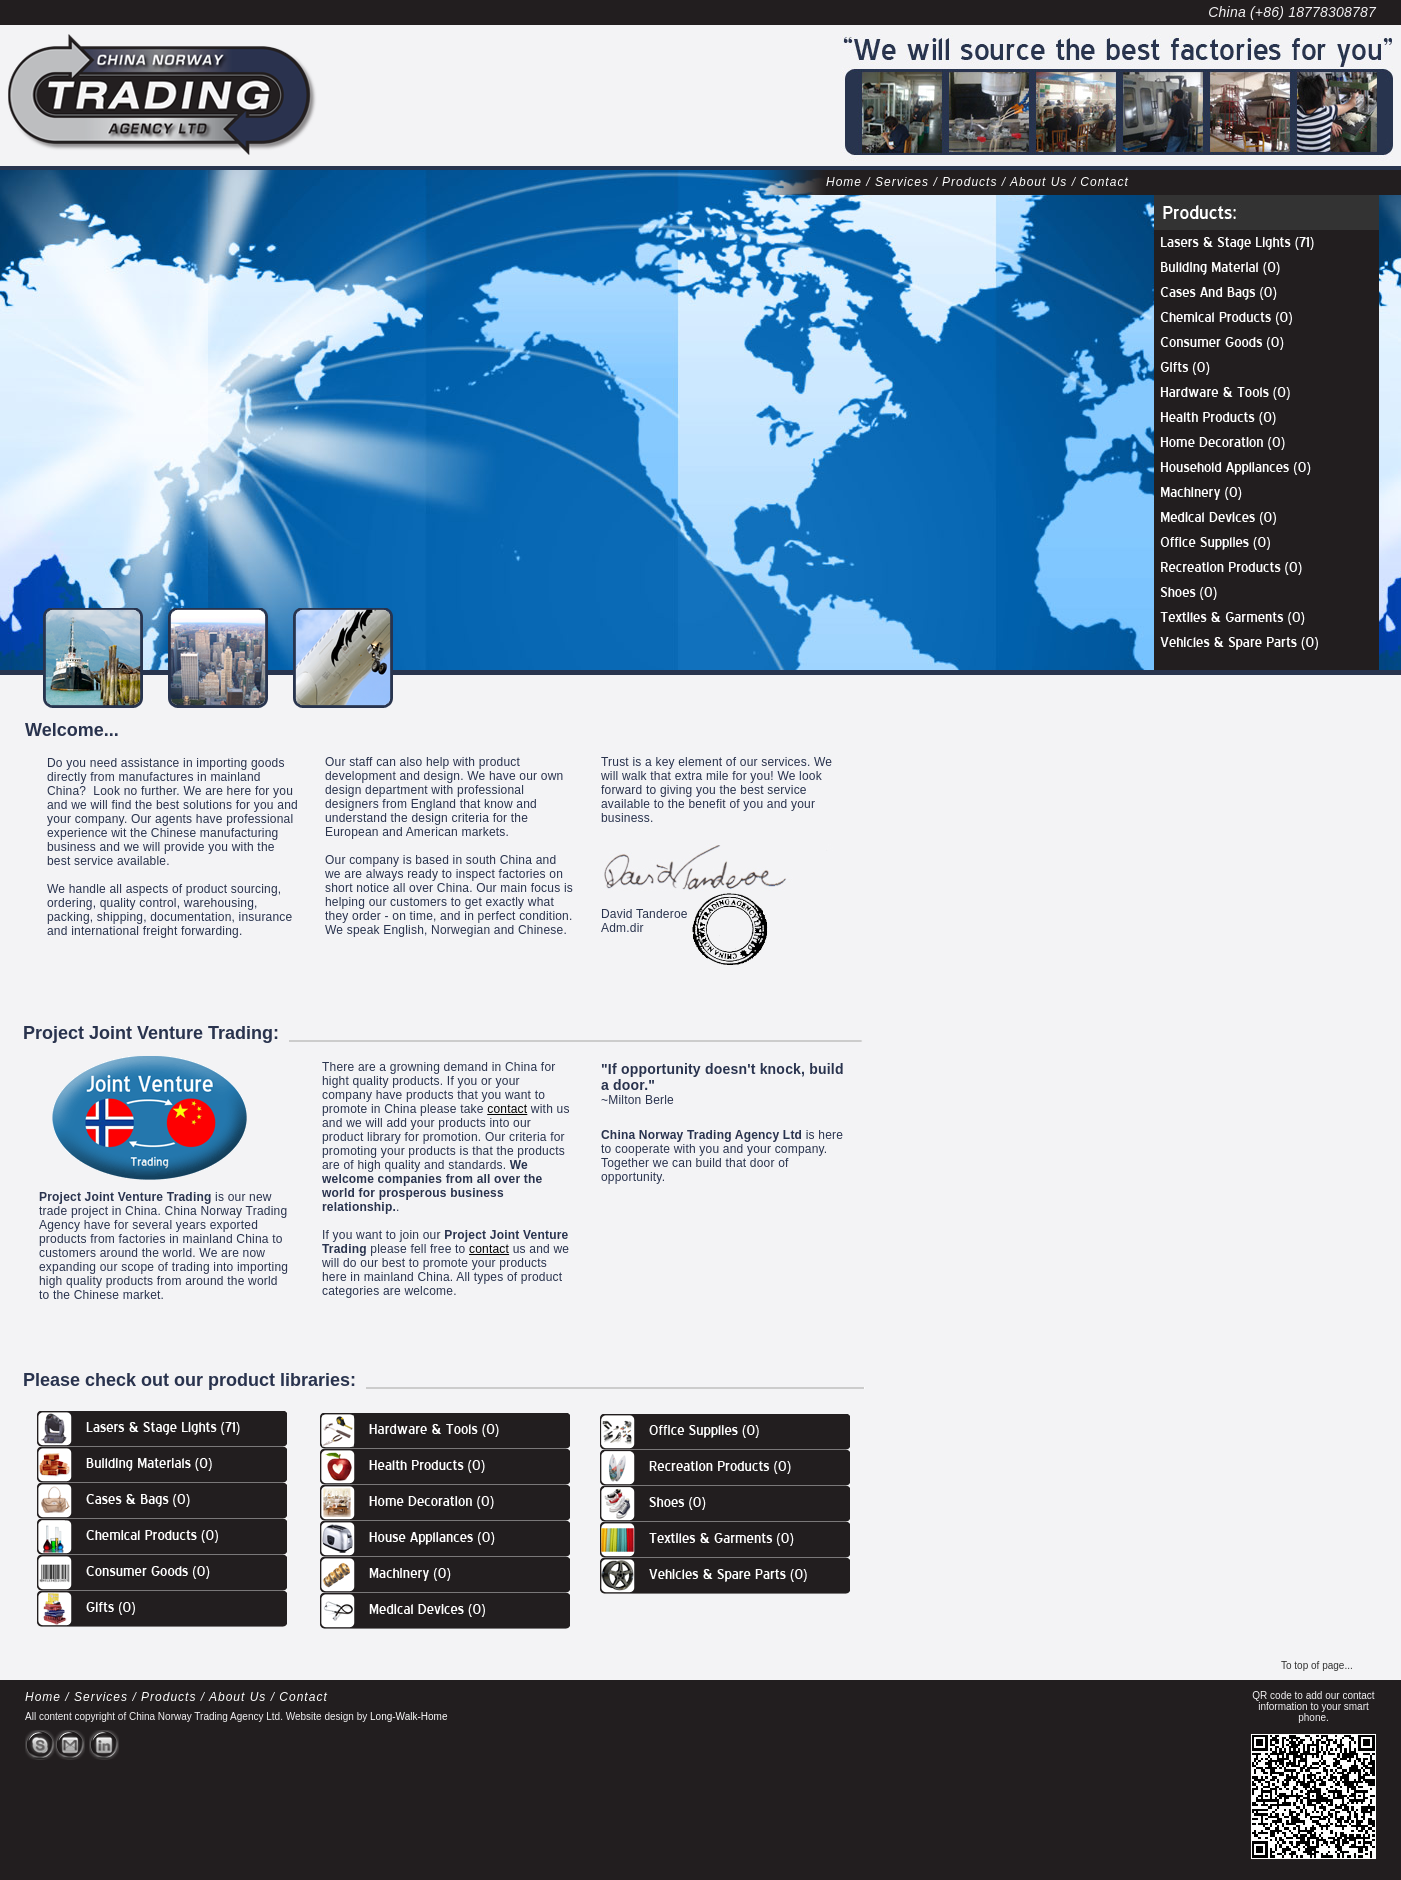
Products (969, 182)
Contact (1104, 182)
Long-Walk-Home (408, 1716)
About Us (1038, 182)
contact (507, 1109)
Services (902, 182)
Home (844, 182)
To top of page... (1317, 1665)
